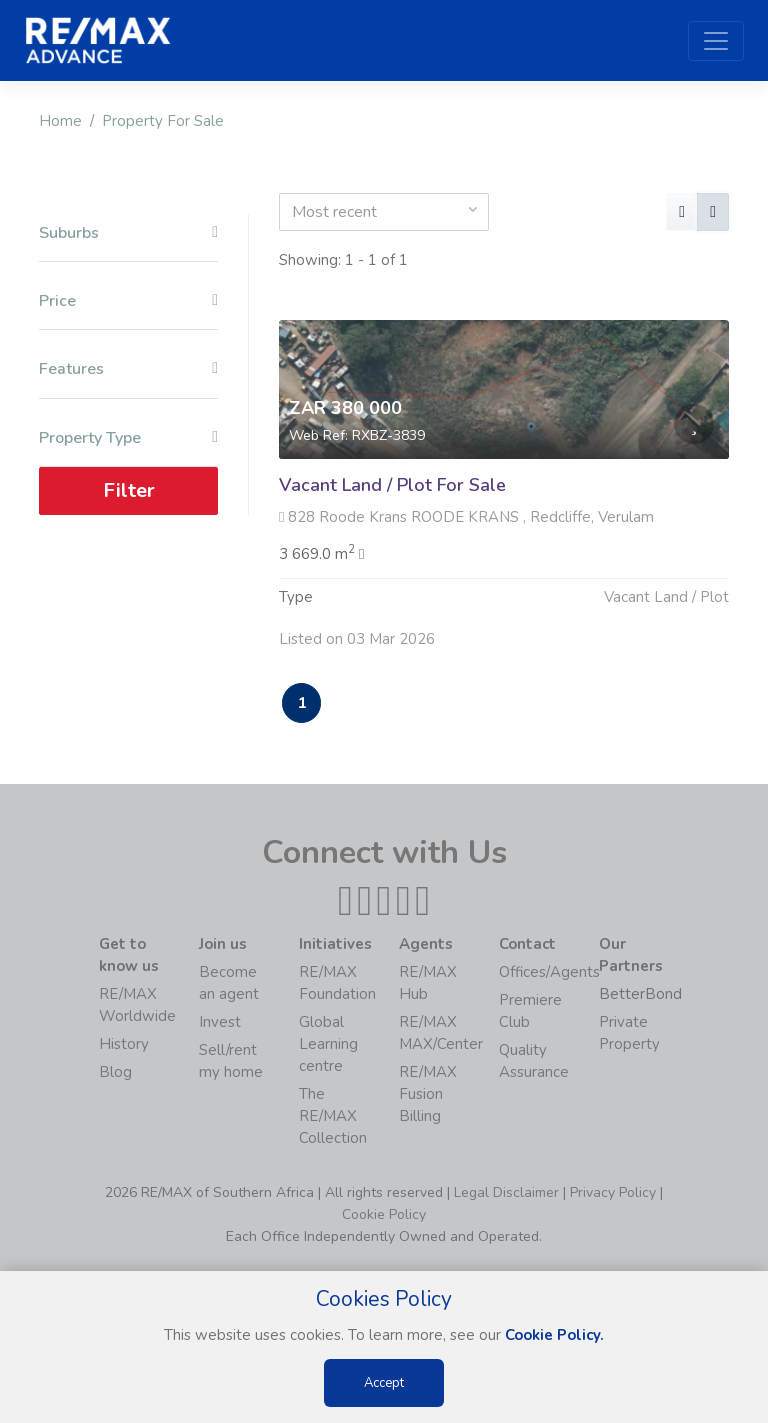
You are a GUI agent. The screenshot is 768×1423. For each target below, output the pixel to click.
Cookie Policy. (554, 1335)
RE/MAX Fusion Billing (428, 1094)
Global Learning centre (328, 1044)
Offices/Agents (549, 972)
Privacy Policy (613, 1192)
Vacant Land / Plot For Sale (392, 485)
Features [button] (128, 369)
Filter (129, 490)
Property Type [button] (128, 438)
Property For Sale (163, 121)
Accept (384, 1383)
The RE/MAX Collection (333, 1116)
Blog (115, 1072)
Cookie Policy (384, 1214)
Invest (220, 1022)
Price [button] (128, 301)
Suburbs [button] (128, 233)
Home (60, 121)
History (124, 1044)
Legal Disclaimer (506, 1192)
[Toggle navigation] (716, 41)
